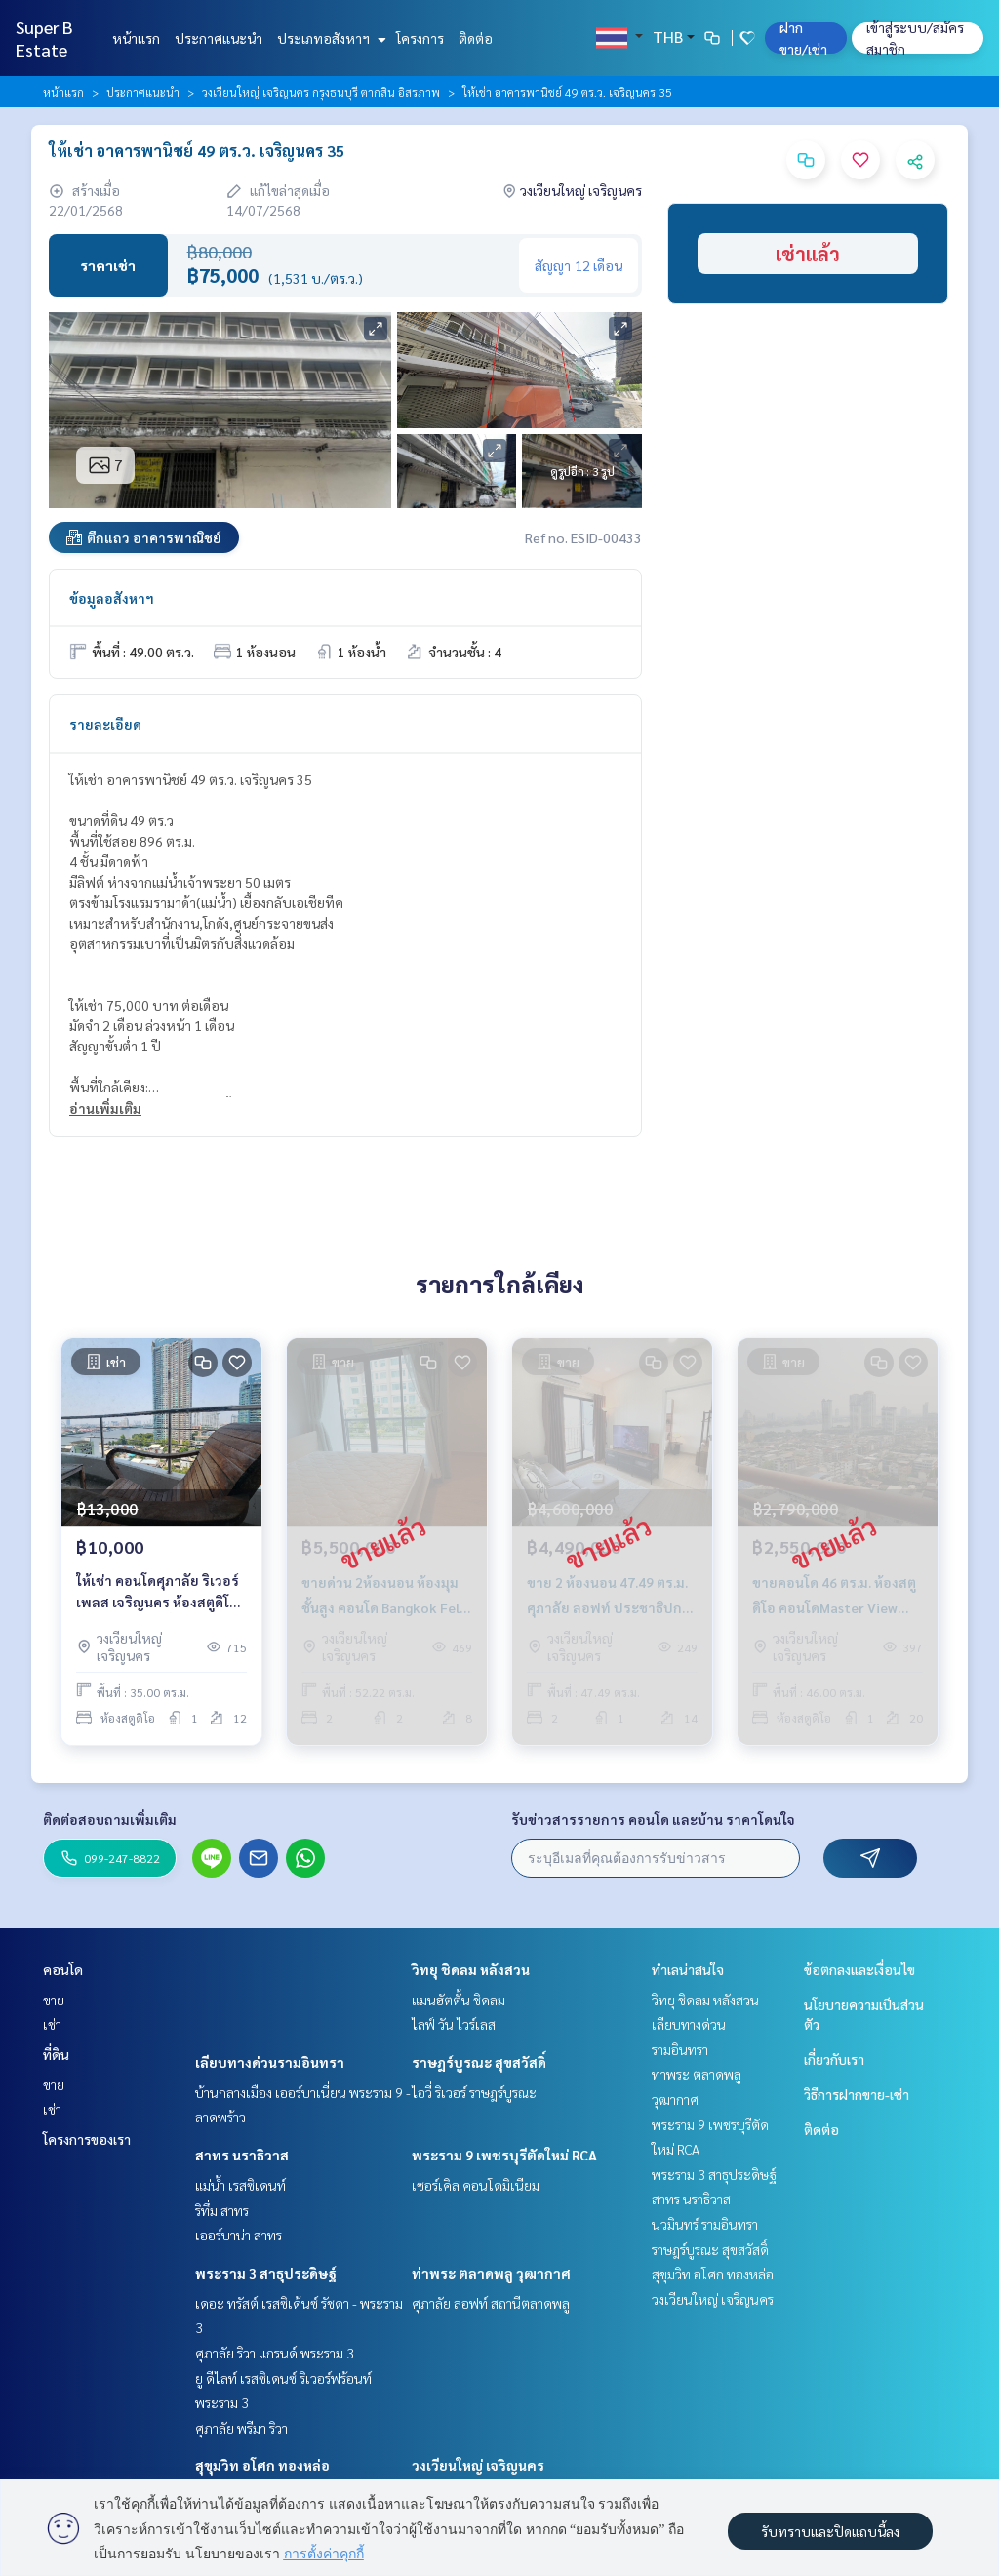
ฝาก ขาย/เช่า (803, 38)
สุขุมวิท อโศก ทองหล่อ (262, 2465)
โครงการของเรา (87, 2139)
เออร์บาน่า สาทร (238, 2234)
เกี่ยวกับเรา (834, 2059)
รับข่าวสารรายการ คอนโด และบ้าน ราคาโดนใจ (653, 1819)
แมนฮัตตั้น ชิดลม (458, 1999)
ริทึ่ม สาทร (222, 2210)
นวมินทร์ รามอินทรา (705, 2224)
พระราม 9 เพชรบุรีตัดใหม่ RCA (504, 2154)
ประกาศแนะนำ (218, 38)
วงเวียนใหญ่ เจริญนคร (478, 2465)
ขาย (53, 1999)
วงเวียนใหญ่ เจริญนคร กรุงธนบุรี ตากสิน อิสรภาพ (321, 91)
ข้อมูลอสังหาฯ (111, 598)
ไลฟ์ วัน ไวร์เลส (454, 2024)
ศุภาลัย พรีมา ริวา (241, 2428)
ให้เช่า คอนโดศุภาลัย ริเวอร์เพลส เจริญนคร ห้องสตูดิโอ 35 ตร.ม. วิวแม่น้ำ (157, 1592)
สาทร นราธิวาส (242, 2154)
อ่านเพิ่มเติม (105, 1108)
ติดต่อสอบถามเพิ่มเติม (110, 1819)
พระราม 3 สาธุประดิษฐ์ (266, 2272)
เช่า (52, 2024)
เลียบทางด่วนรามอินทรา (269, 2062)
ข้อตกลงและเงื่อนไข (859, 1969)
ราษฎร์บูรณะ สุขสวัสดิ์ (479, 2062)
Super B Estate (44, 38)
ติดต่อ (476, 38)
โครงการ (420, 38)
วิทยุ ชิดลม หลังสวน (471, 1969)
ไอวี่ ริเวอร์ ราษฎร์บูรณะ (474, 2092)
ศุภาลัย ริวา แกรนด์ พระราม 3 (274, 2352)
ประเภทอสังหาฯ (329, 38)
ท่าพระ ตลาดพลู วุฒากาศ (491, 2272)
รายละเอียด (105, 724)
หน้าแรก (136, 38)
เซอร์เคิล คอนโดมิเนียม (475, 2185)
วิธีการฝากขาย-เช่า (856, 2094)
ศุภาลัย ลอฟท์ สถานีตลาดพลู (491, 2303)
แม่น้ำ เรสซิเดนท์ (240, 2185)
